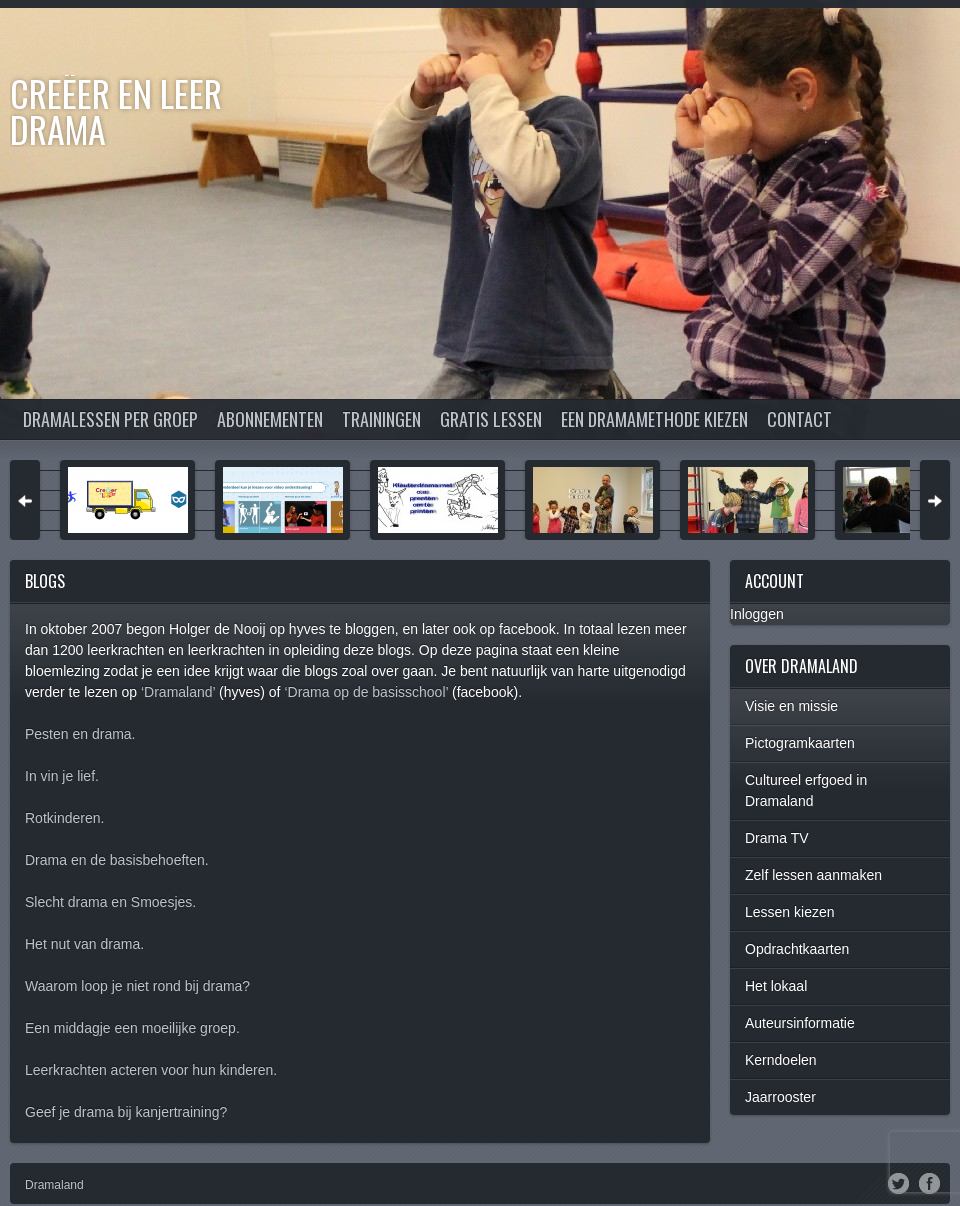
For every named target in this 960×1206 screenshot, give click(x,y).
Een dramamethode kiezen (654, 419)
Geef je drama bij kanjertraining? (126, 1112)
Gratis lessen (491, 419)
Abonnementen (270, 419)
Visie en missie (791, 706)
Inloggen (757, 614)
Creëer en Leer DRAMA (116, 110)
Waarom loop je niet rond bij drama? (137, 986)
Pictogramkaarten (800, 743)
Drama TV (777, 838)
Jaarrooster (780, 1097)
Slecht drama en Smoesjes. (110, 902)
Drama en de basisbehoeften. (117, 860)
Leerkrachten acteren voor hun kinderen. (151, 1070)
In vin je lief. (62, 776)
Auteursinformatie (800, 1023)
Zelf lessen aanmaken (813, 875)
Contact (799, 419)
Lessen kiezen (790, 912)
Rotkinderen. (64, 818)
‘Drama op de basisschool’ (366, 692)
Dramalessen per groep (110, 419)
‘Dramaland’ (178, 692)
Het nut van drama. (84, 944)
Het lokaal (776, 986)
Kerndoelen (781, 1060)
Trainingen (381, 419)
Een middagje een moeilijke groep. (132, 1028)
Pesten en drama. (80, 734)
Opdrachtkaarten (797, 949)
